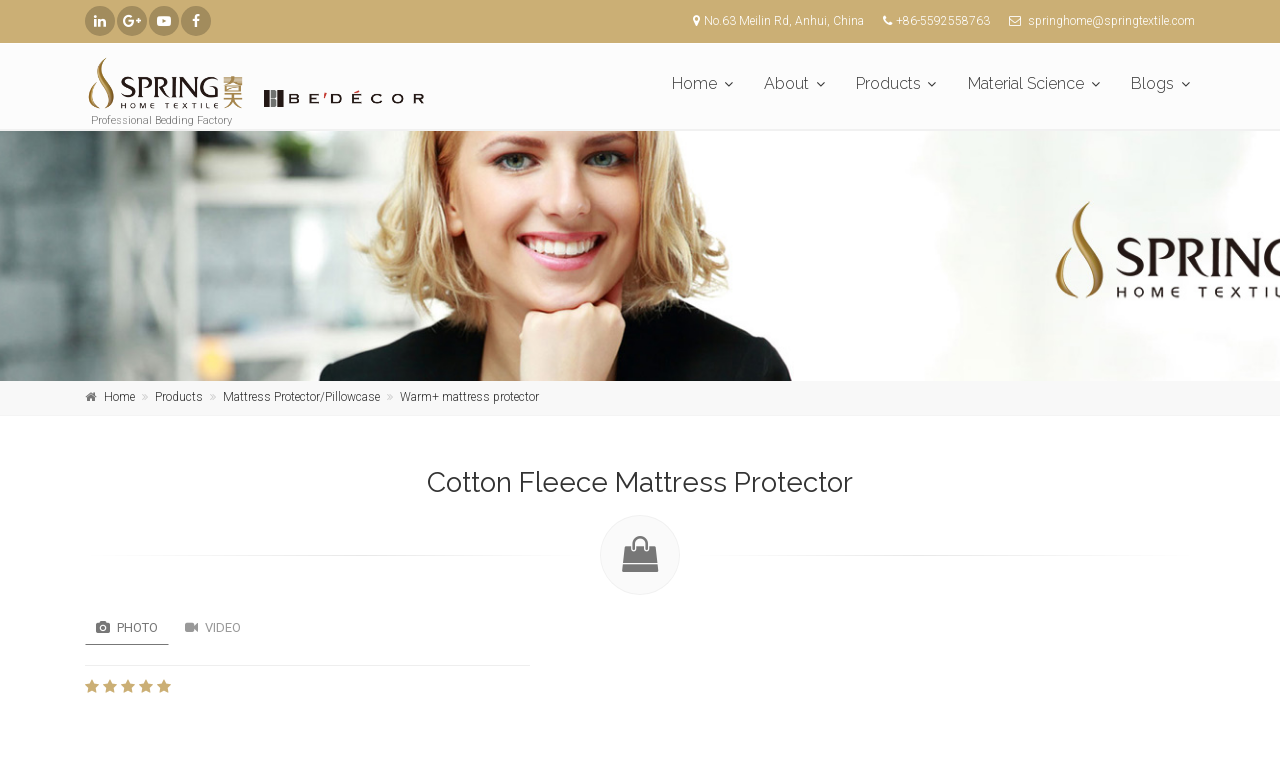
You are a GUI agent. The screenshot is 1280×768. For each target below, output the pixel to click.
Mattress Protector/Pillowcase (301, 397)
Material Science (1026, 83)
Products (888, 83)
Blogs (1152, 83)
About (786, 83)
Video (213, 627)
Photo (127, 627)
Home (694, 83)
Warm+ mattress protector (469, 397)
